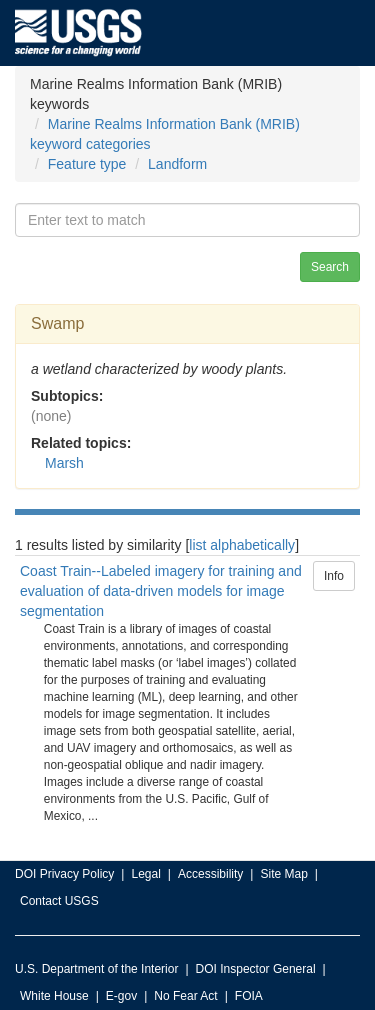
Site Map (283, 874)
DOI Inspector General (256, 969)
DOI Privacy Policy (64, 874)
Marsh (64, 463)
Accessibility (210, 874)
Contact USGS (59, 901)
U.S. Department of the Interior (96, 969)
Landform (177, 164)
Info (334, 576)
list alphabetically (242, 545)
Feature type (87, 164)
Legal (145, 874)
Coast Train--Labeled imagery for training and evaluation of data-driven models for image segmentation (161, 591)
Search (330, 267)
